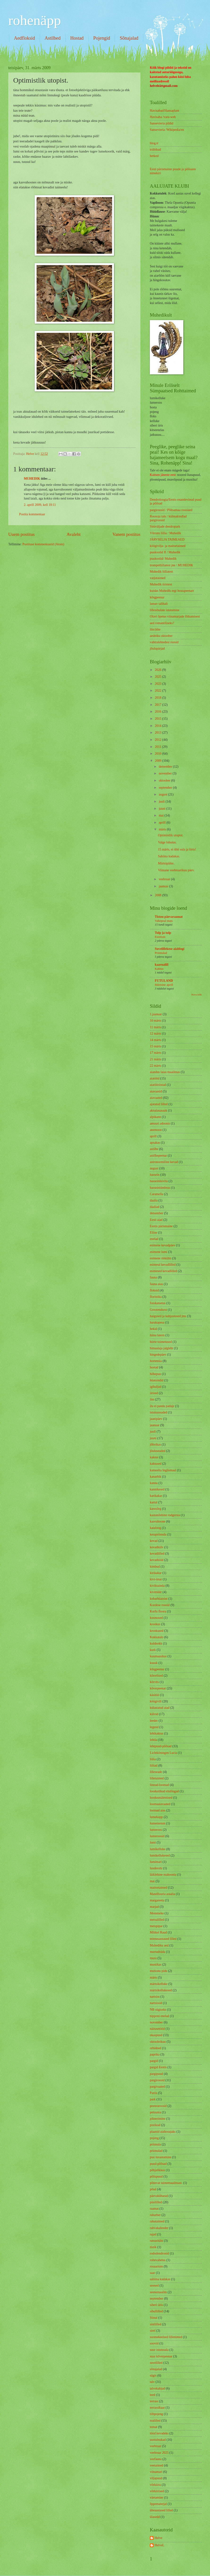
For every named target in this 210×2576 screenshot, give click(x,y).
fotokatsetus (158, 1303)
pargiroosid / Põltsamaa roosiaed (171, 510)
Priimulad (161, 953)
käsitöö (154, 1695)
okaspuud (156, 2035)
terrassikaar (157, 2407)
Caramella (156, 1194)
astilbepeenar (158, 1155)
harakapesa (157, 1322)
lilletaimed (157, 1778)
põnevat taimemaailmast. (166, 2183)
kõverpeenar (158, 1688)
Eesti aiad (156, 1220)
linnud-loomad (159, 1785)
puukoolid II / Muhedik (165, 552)
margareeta (157, 1900)
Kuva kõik (197, 994)
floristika (156, 1297)
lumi (153, 1842)
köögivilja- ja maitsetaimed (167, 546)
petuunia (155, 2112)
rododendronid (159, 2253)
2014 (158, 726)
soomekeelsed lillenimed (166, 2337)
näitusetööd (157, 2028)
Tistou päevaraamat (169, 916)
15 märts (155, 1046)
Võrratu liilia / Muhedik (165, 533)
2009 (158, 760)
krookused (156, 1631)
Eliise (153, 1232)
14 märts (155, 1040)
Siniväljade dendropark (165, 526)
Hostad (77, 38)
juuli (162, 801)
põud (153, 2189)
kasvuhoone (157, 1521)
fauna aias (156, 1284)
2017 (158, 704)
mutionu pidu (158, 1971)
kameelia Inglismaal (163, 1470)
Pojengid (101, 38)
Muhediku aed (159, 1945)
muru (153, 1958)
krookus (155, 1624)
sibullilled (156, 2311)
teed (152, 2395)
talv (152, 2382)
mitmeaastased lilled (163, 1939)
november (166, 773)
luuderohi (156, 1868)
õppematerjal (158, 2504)
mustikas (155, 1964)
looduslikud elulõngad (164, 1791)
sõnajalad (156, 2369)
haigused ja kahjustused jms (168, 1316)
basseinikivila (159, 1181)
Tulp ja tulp (163, 933)
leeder (154, 1720)
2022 (158, 690)
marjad (154, 1906)
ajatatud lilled (159, 1104)
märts (163, 829)
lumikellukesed (160, 1855)
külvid (154, 1714)
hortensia (156, 1361)
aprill (163, 822)
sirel (152, 2330)
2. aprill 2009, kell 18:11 (40, 505)
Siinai (153, 2317)
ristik (153, 2247)
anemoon (156, 1130)
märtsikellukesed (161, 1990)
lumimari (156, 1862)
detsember (166, 766)
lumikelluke (157, 1849)
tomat (153, 2427)
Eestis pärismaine (161, 1226)
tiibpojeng (156, 2414)
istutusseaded (158, 1412)
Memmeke (157, 1913)
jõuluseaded (157, 1451)
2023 (158, 683)
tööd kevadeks (159, 2433)
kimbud (155, 1566)
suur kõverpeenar (161, 2356)
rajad (153, 2234)
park (153, 2099)
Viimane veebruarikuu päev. (176, 870)
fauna (153, 1277)
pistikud (155, 2125)
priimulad (156, 2151)
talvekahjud (157, 2388)
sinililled (155, 2324)
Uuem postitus (21, 534)
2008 (158, 895)
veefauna (156, 2459)
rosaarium (156, 2266)
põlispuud (156, 2176)
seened (154, 2285)
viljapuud (156, 2478)
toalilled (155, 2420)
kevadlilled (157, 1553)
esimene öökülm (160, 1258)
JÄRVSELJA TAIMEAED (167, 539)
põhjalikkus (157, 2170)
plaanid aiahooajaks (163, 2131)
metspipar (156, 1926)
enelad (154, 1239)
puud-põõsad (158, 2164)
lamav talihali (159, 603)
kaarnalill (161, 964)
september (166, 787)
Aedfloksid (24, 38)
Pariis (153, 2093)
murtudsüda (157, 1952)
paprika (155, 2054)
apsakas (155, 1142)
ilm (152, 1399)
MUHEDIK (32, 478)
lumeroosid (157, 1836)
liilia (153, 1759)
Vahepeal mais (164, 920)
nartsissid (156, 2003)
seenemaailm (158, 2292)
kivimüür (156, 1592)
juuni (162, 808)
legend (154, 1727)
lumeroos (156, 1830)
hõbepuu (155, 1374)
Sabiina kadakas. (169, 856)
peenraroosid (158, 2106)
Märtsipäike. (166, 863)
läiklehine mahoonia (163, 1874)
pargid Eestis (158, 2067)
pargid (154, 2061)
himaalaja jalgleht (161, 1348)
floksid (154, 1290)
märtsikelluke (159, 1984)
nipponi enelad (159, 2016)
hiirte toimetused (161, 1342)
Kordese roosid (160, 1605)
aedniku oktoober (161, 636)
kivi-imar (156, 1579)
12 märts (155, 1033)
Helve (158, 2538)
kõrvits (154, 1682)
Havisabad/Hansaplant (164, 110)
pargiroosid (157, 2080)
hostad (154, 1367)
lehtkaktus (156, 1733)
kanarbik (155, 1476)
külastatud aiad (159, 1707)
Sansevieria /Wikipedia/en (167, 129)
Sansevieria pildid (161, 123)
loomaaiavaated (160, 1804)
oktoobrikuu (158, 2041)
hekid (153, 1329)
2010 (158, 753)
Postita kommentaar (32, 514)
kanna (154, 1483)
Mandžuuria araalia (162, 1894)
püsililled (156, 2202)
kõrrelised (156, 1675)
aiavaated (156, 1098)
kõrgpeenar (157, 597)
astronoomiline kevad (164, 1162)
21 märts (155, 1059)
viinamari (156, 2472)
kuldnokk (156, 1643)
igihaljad (155, 1386)
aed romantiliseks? (162, 623)
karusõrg (155, 1508)
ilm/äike (155, 629)
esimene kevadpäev (162, 1245)
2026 (158, 670)
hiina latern (157, 1335)
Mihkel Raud (158, 1932)
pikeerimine (157, 2118)
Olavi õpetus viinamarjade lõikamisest (175, 616)
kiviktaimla (157, 1585)
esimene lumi (158, 1252)
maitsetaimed (158, 1887)
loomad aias (157, 1810)
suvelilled (156, 2363)
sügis (153, 2375)
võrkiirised (157, 2491)
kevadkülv (156, 1547)
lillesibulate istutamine (164, 610)
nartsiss (155, 1996)
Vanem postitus (126, 534)
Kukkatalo (156, 1637)
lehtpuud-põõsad (161, 1746)
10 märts (155, 1020)
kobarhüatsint (159, 1598)
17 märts (155, 1052)
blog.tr (154, 143)
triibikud (155, 149)
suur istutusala (159, 2350)
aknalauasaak (158, 1110)
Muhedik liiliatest (161, 571)
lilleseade (156, 1772)
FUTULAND (164, 980)
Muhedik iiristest (161, 584)
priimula (155, 2144)
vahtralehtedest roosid (164, 642)
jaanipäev (156, 1419)
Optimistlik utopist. (170, 835)
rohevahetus (158, 2260)
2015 (158, 718)
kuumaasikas (158, 1656)
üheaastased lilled (161, 2510)
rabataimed (157, 2221)
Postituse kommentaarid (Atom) (43, 544)
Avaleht (74, 534)
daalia (154, 1200)
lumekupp (156, 1817)
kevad (154, 1541)
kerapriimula (158, 1534)
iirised (154, 1393)
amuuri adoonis (160, 1123)
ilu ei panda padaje (162, 1406)
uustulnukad (158, 2439)
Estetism (160, 937)
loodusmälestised (161, 1797)
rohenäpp (34, 20)
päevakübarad (159, 2196)
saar (152, 2273)
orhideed (155, 2048)
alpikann (155, 1117)
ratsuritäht (156, 2240)
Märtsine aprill (164, 984)
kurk (153, 1650)
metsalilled (157, 1919)
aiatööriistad (158, 1085)
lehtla (153, 1740)
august (163, 794)
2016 (158, 711)
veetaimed (156, 2465)
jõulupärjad (157, 648)
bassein (155, 1174)
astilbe (154, 1149)
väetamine (156, 2497)
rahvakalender (159, 2228)
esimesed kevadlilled (163, 1271)
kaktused (155, 1463)
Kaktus (159, 968)
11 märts (155, 1027)
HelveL (159, 2545)
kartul (153, 1502)
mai (161, 815)
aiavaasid (156, 1091)
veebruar (165, 879)
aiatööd (155, 1078)
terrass (154, 2401)
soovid (154, 2343)
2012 (158, 739)
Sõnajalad (129, 38)
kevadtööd (156, 1560)
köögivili (156, 1701)
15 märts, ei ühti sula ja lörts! (177, 849)
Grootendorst (158, 1309)
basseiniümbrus (160, 1187)
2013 (158, 732)
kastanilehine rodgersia (165, 1515)
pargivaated (157, 2086)
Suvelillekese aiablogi (169, 949)
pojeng (154, 2138)
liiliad (153, 1765)
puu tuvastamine (160, 2157)
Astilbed (53, 38)
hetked (154, 156)
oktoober (165, 780)
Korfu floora (158, 1611)
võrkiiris (155, 2485)
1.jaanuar (156, 1014)
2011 (158, 747)
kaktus (154, 1457)
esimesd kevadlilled (163, 1264)
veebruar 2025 (159, 2452)
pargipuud (156, 2074)
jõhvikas (155, 1444)
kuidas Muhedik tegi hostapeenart (172, 590)
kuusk (154, 1663)
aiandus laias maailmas (165, 1072)
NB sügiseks (158, 2009)
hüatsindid (157, 1380)
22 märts (155, 1065)
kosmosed (156, 1618)
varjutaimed (157, 578)
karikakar (156, 1495)
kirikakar (156, 1573)
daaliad (154, 1207)
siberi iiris (156, 2305)
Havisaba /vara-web (163, 117)
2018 (158, 697)
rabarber (155, 2215)
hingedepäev (158, 1354)
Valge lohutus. (167, 842)
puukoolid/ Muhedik (163, 558)
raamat (154, 2208)
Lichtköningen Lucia (163, 1753)
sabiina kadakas (160, 2279)
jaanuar (164, 886)
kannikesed (157, 1489)
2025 (158, 676)
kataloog (155, 1528)
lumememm (157, 1823)
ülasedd (155, 2517)
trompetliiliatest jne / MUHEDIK (171, 565)
